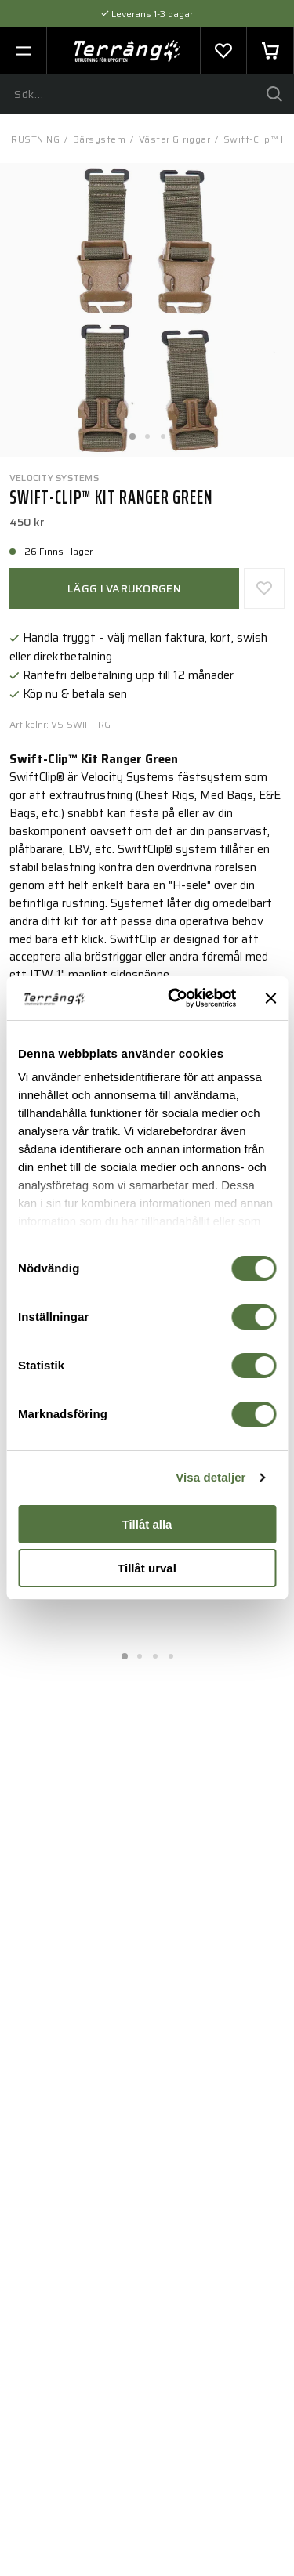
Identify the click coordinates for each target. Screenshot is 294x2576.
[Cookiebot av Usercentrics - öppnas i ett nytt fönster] (175, 998)
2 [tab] (147, 432)
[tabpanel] (147, 310)
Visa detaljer (210, 1477)
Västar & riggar (175, 139)
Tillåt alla (147, 1524)
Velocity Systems (54, 477)
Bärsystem (99, 139)
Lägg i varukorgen (124, 588)
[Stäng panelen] (270, 998)
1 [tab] (132, 432)
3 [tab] (163, 432)
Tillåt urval (147, 1568)
